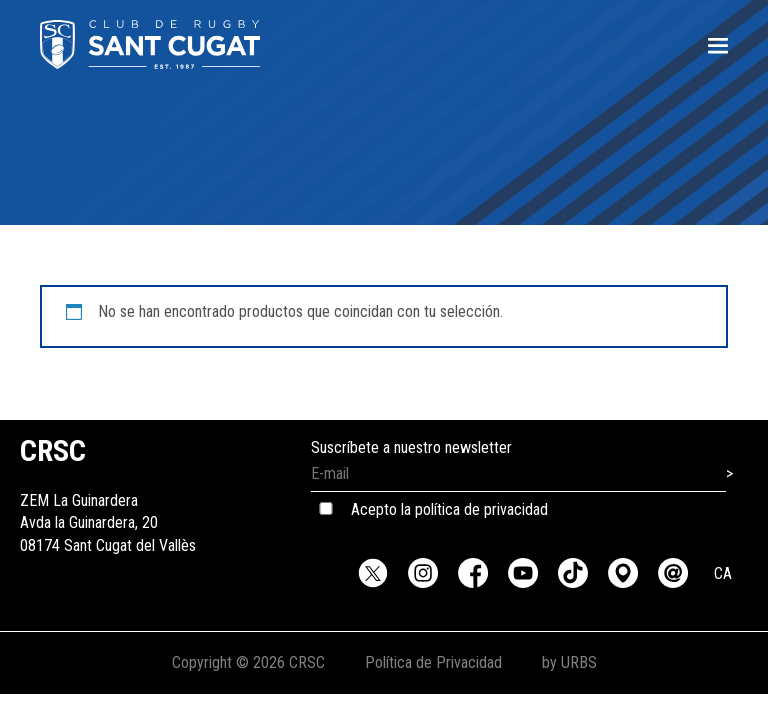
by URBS (569, 662)
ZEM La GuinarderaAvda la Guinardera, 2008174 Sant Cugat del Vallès (108, 500)
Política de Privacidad (433, 662)
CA (723, 573)
